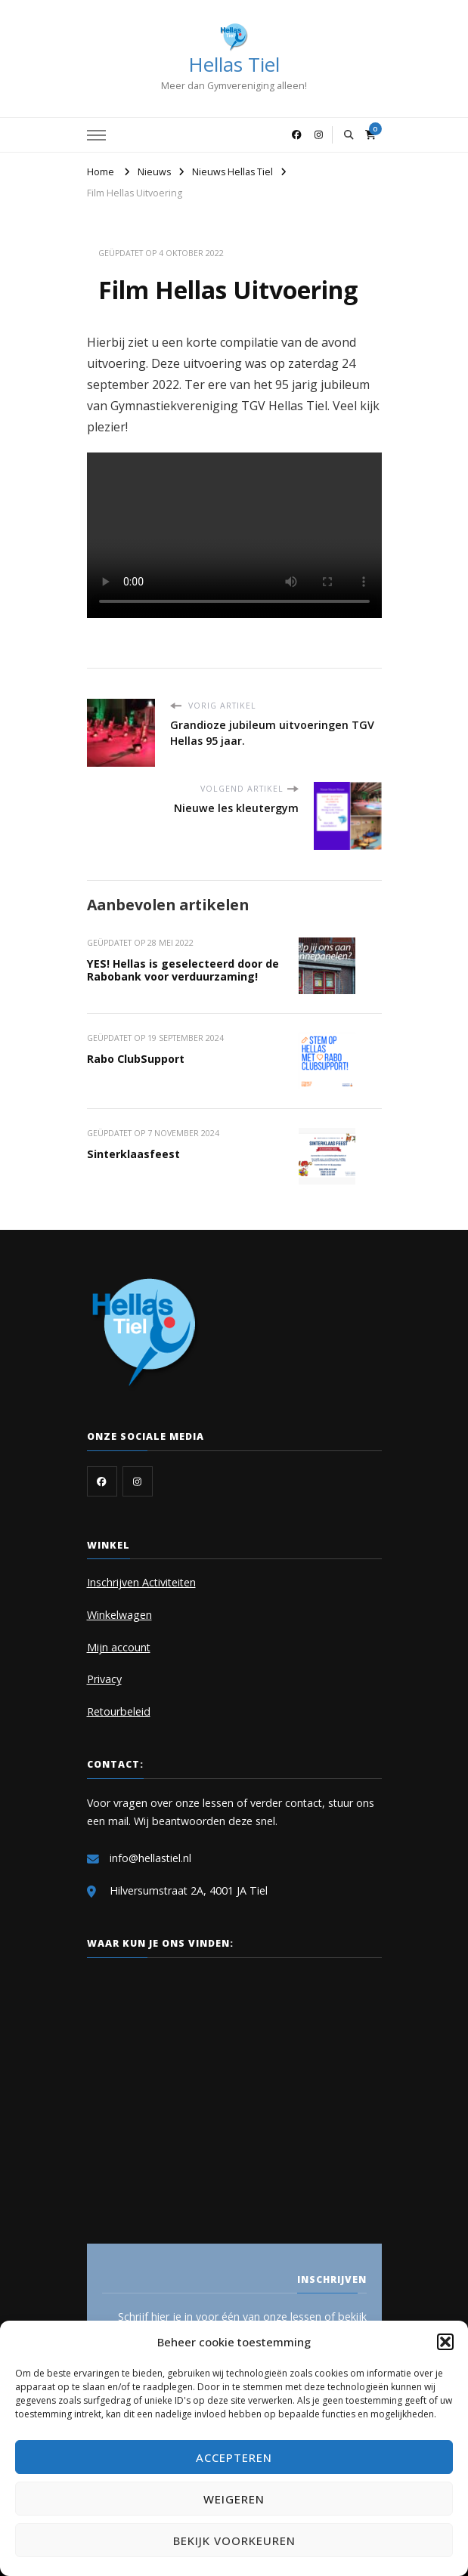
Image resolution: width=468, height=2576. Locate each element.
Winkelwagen (119, 1615)
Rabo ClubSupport (135, 1059)
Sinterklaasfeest (133, 1154)
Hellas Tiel (234, 64)
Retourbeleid (118, 1711)
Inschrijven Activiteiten (141, 1582)
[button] (445, 2341)
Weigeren (234, 2499)
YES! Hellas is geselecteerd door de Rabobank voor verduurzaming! (183, 970)
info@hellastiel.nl (150, 1858)
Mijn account (118, 1647)
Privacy (104, 1679)
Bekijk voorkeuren (234, 2540)
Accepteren (234, 2457)
